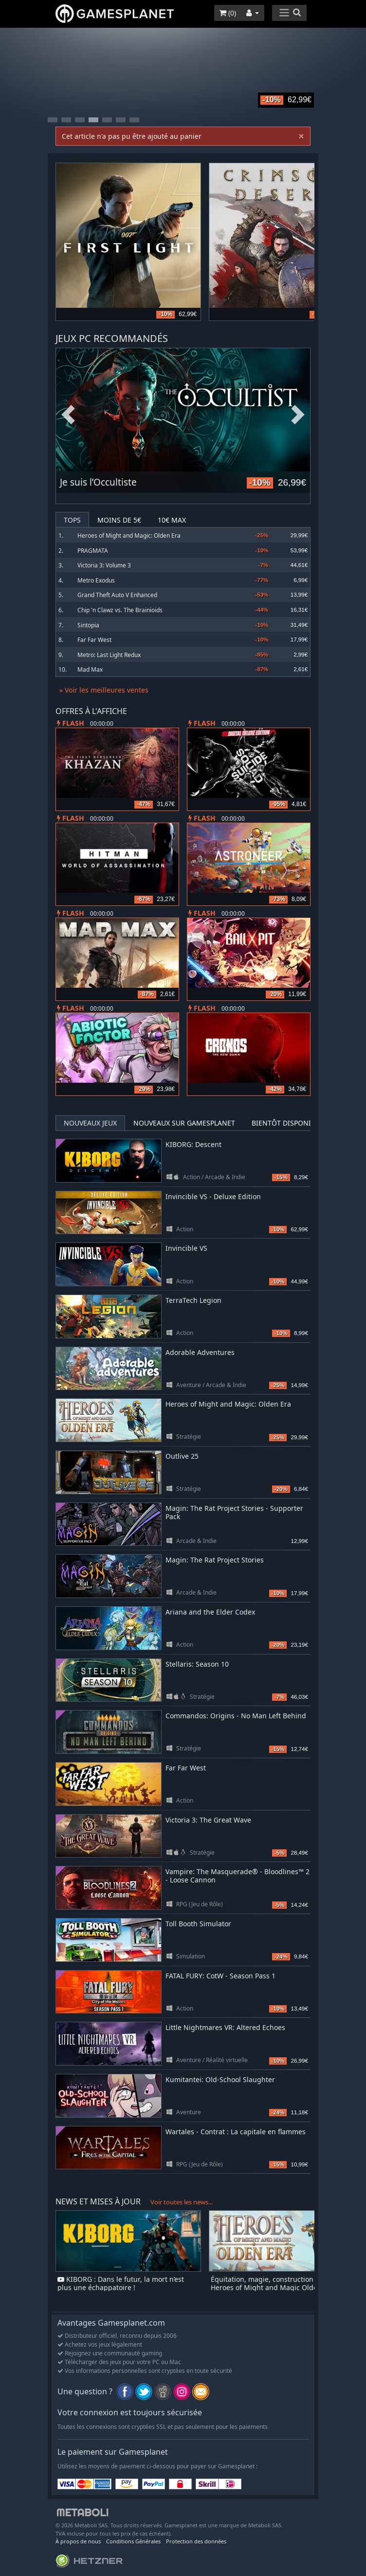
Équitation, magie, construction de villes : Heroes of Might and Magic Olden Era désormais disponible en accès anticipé (278, 2287)
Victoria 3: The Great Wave (208, 1819)
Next (298, 414)
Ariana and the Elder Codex (210, 1612)
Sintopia (88, 625)
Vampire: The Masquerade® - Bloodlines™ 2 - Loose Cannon (237, 1875)
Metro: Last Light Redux (109, 654)
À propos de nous (78, 2541)
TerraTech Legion (193, 1300)
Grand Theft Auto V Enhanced (117, 595)
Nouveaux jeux (90, 1123)
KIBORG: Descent (193, 1144)
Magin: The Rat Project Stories (214, 1559)
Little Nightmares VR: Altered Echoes (225, 2027)
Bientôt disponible (287, 1123)
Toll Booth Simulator (198, 1923)
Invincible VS (186, 1248)
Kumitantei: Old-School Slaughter (220, 2079)
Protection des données (196, 2541)
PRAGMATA (92, 550)
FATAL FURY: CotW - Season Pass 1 (220, 1975)
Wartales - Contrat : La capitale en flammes (235, 2131)
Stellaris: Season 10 (197, 1664)
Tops (72, 520)
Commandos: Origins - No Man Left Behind (235, 1715)
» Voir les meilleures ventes (103, 690)
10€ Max (172, 520)
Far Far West (94, 639)
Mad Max (90, 669)
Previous (68, 414)
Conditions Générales (133, 2541)
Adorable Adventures (200, 1352)
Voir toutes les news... (181, 2202)
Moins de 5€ (119, 520)
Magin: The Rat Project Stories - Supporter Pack (234, 1512)
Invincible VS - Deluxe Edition (213, 1196)
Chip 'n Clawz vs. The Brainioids (120, 610)
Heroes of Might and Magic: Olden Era (129, 535)
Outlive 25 (182, 1456)
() (227, 13)
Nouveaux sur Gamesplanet (184, 1123)
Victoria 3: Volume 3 (104, 565)
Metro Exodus (96, 580)
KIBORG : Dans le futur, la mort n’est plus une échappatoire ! (120, 2283)
